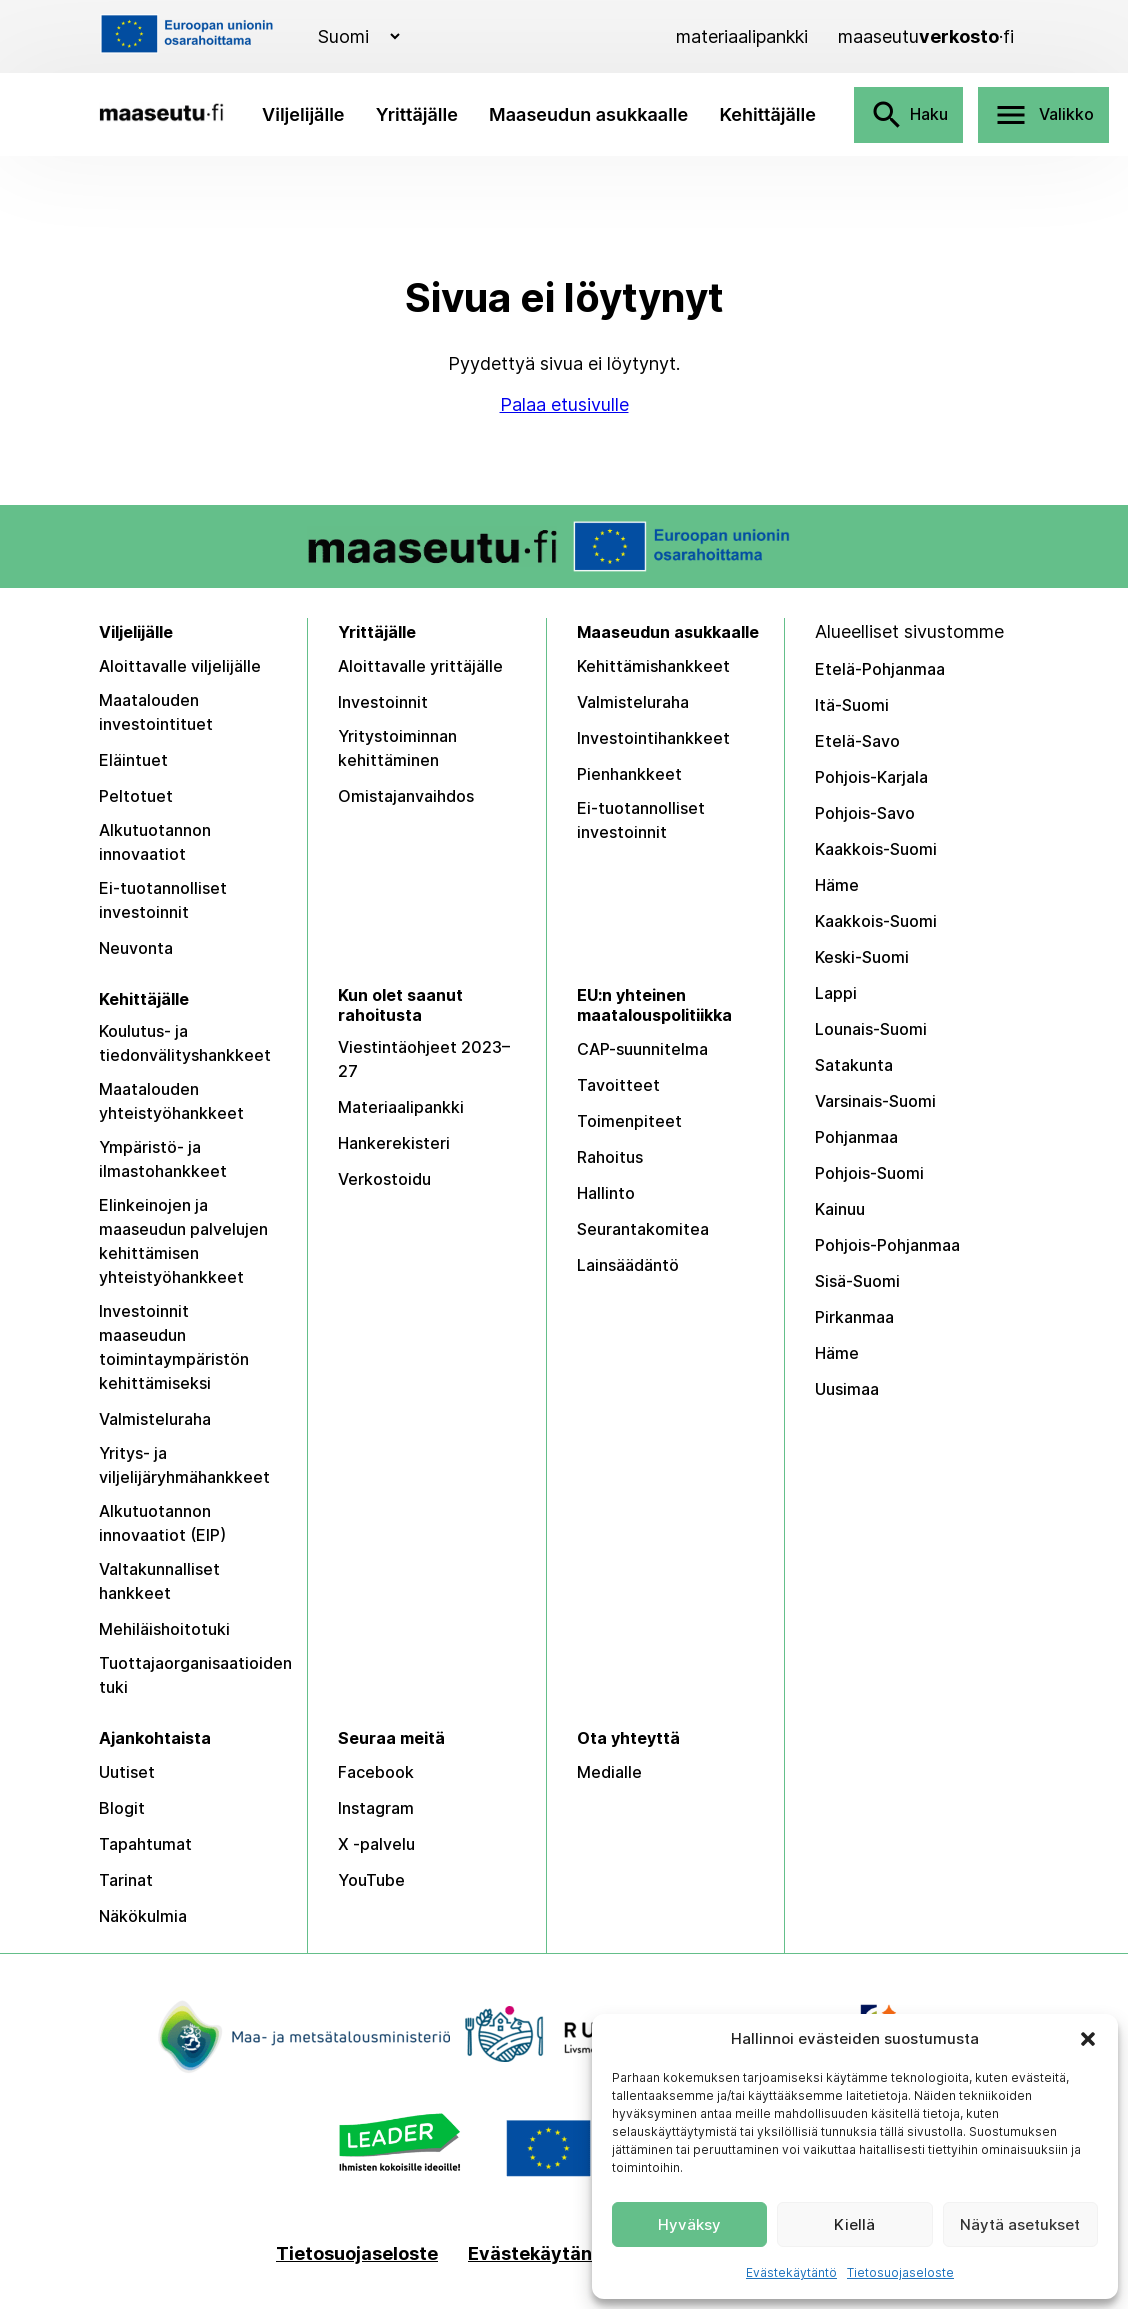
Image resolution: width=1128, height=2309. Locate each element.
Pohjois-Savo (865, 813)
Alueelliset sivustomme (909, 631)
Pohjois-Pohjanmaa (887, 1245)
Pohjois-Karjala (871, 777)
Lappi (836, 993)
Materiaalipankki (401, 1107)
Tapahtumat (145, 1844)
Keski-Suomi (862, 957)
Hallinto (606, 1193)
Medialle (609, 1772)
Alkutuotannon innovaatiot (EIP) (162, 1523)
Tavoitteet (618, 1085)
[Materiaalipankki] (742, 36)
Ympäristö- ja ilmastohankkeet (163, 1159)
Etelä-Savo (857, 741)
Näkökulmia (143, 1916)
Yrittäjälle (417, 114)
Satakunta (854, 1065)
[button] (1088, 2039)
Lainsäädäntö (628, 1265)
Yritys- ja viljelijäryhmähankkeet (184, 1465)
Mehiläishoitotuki (164, 1629)
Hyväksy (689, 2224)
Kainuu (840, 1209)
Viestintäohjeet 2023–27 (424, 1059)
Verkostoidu (384, 1179)
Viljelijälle (303, 114)
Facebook (376, 1772)
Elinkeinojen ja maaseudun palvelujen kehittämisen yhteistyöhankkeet (183, 1241)
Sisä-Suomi (857, 1281)
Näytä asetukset (1020, 2224)
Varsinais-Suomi (875, 1101)
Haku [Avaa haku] (908, 115)
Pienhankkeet (629, 774)
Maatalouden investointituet (156, 712)
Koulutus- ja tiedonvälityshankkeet (185, 1043)
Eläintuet (133, 760)
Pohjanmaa (856, 1137)
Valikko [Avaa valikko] (1043, 115)
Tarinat (126, 1880)
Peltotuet (136, 796)
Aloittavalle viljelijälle (180, 666)
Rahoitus (610, 1157)
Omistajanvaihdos (406, 796)
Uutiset (127, 1772)
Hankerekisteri (394, 1143)
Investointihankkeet (653, 738)
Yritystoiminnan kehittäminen (397, 748)
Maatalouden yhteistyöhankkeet (171, 1101)
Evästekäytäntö (791, 2272)
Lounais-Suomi (871, 1029)
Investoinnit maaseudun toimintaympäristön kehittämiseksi (174, 1347)
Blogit (122, 1808)
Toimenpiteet (629, 1121)
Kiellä (854, 2224)
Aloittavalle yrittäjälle (420, 666)
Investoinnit (383, 702)
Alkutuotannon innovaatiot (155, 842)
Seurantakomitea (643, 1229)
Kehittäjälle (767, 114)
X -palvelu (376, 1844)
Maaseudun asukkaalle (588, 114)
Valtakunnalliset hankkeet (159, 1581)
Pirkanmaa (854, 1317)
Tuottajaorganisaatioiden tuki (195, 1675)
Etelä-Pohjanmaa (880, 669)
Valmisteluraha (633, 702)
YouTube (371, 1880)
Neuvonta (136, 948)
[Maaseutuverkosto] (926, 36)
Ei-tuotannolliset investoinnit (163, 900)
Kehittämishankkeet (653, 666)
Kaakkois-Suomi (876, 849)
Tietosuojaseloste (900, 2272)
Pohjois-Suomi (869, 1173)
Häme (837, 885)
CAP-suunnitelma (642, 1049)
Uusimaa (847, 1389)
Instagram (376, 1808)
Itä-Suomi (852, 705)
